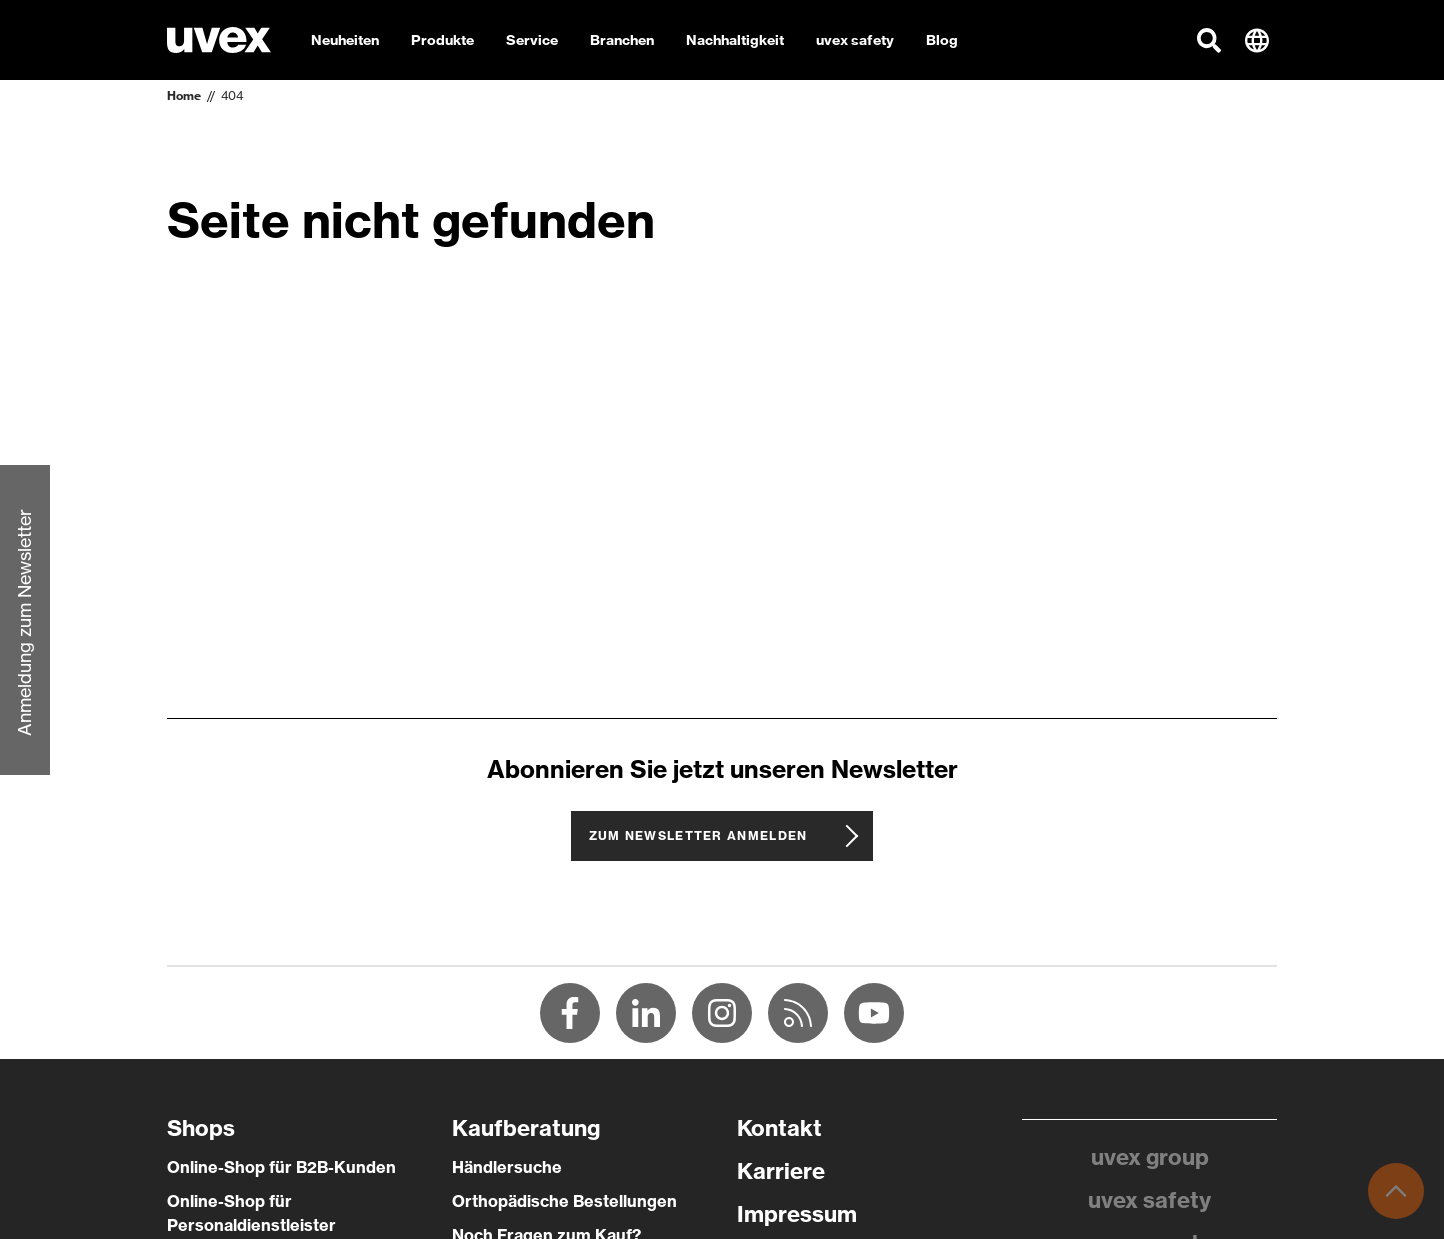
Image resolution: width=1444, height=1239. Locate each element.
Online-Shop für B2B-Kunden (281, 1167)
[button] (1209, 40)
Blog (942, 40)
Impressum (797, 1214)
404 (232, 95)
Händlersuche (507, 1167)
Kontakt (779, 1128)
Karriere (781, 1171)
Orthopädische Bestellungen (564, 1201)
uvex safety (1149, 1200)
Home (184, 95)
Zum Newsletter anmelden (698, 835)
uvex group (1150, 1157)
